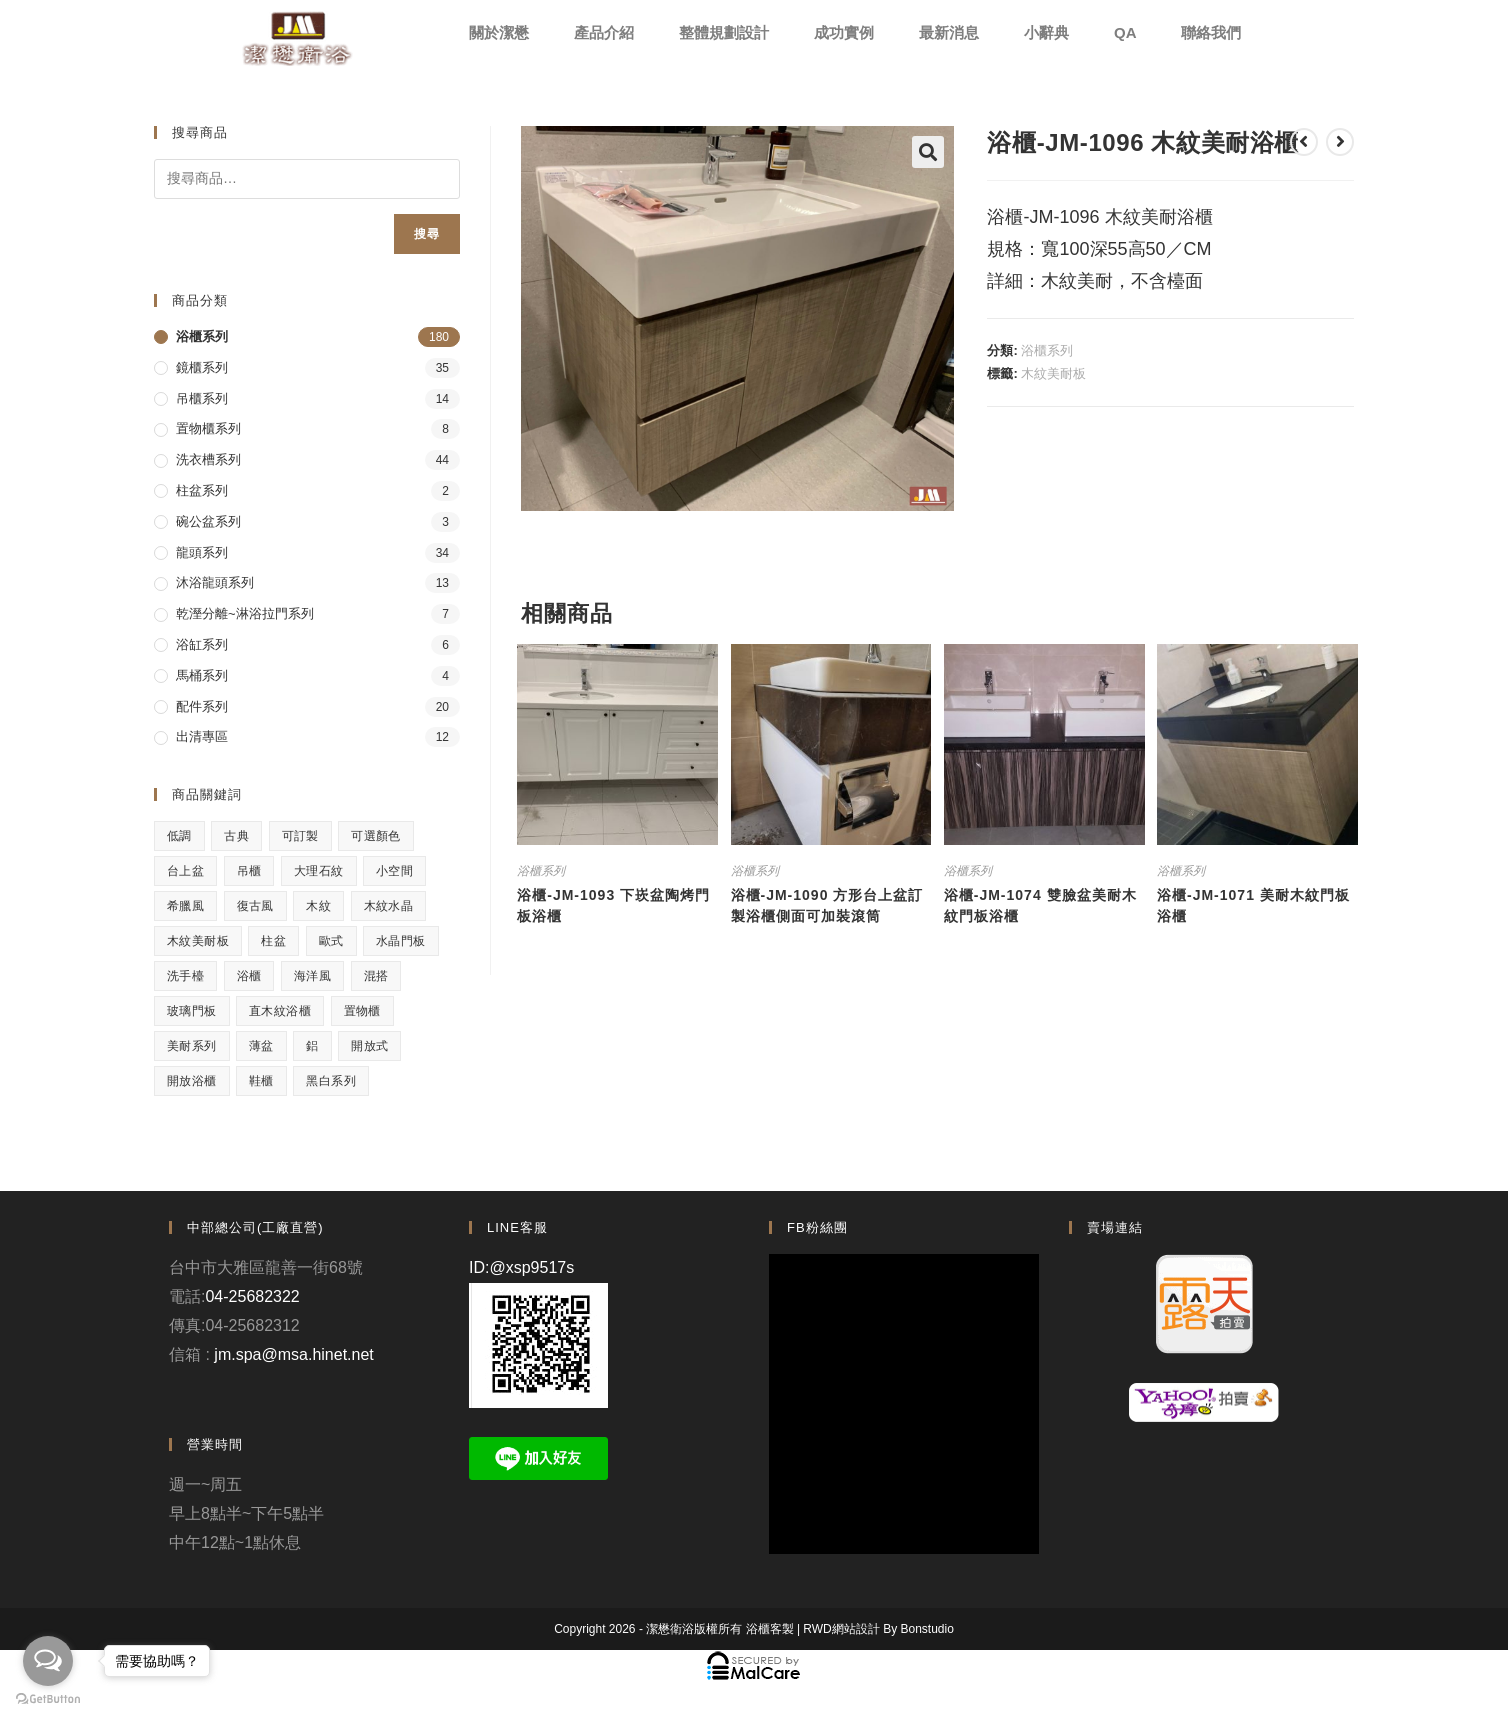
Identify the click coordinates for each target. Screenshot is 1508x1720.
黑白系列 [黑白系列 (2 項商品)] (331, 1081)
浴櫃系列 (1047, 350)
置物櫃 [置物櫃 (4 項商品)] (362, 1011)
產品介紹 (604, 32)
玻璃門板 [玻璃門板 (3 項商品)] (192, 1011)
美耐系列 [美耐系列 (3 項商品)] (192, 1046)
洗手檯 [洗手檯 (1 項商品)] (185, 976)
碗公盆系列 (208, 521)
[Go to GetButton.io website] (48, 1699)
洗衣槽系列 (208, 459)
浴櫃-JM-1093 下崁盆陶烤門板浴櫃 (613, 905)
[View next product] (1340, 142)
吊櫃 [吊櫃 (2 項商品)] (249, 871)
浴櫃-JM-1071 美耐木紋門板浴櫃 (1253, 905)
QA (1125, 32)
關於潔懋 (499, 32)
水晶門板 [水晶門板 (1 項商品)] (401, 941)
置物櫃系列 (208, 428)
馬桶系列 (202, 675)
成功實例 (844, 32)
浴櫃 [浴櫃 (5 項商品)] (249, 976)
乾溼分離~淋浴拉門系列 (245, 613)
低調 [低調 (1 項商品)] (179, 836)
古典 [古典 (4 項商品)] (236, 836)
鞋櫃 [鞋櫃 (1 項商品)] (261, 1081)
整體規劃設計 (724, 32)
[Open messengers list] (48, 1661)
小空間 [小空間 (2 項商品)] (394, 871)
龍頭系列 (202, 552)
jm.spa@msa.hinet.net (293, 1354)
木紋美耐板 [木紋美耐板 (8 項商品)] (198, 941)
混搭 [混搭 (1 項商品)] (376, 976)
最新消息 (949, 32)
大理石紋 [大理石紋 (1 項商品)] (319, 871)
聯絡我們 (1211, 32)
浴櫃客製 (770, 1629)
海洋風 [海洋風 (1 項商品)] (312, 976)
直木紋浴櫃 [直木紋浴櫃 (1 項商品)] (280, 1011)
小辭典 (1046, 32)
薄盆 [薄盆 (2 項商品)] (261, 1046)
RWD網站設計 (841, 1629)
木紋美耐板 (1053, 373)
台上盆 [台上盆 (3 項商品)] (185, 871)
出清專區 (202, 736)
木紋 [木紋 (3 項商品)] (318, 906)
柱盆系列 (202, 490)
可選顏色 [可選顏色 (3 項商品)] (376, 836)
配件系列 (202, 706)
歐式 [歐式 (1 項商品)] (331, 941)
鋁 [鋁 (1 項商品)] (312, 1046)
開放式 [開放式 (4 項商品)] (369, 1046)
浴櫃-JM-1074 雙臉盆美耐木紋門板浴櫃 (1040, 905)
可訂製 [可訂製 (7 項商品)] (300, 836)
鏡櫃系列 (202, 367)
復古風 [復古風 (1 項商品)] (255, 906)
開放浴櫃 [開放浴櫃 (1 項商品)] (192, 1081)
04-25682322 (252, 1296)
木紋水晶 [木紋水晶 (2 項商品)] (389, 906)
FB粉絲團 (817, 1227)
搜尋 (427, 234)
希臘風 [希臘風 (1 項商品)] (185, 906)
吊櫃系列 (202, 398)
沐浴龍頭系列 (215, 582)
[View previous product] (1304, 142)
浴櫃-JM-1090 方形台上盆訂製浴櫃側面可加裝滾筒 (827, 905)
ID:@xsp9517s (521, 1267)
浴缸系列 (202, 644)
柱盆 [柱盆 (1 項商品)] (273, 941)
